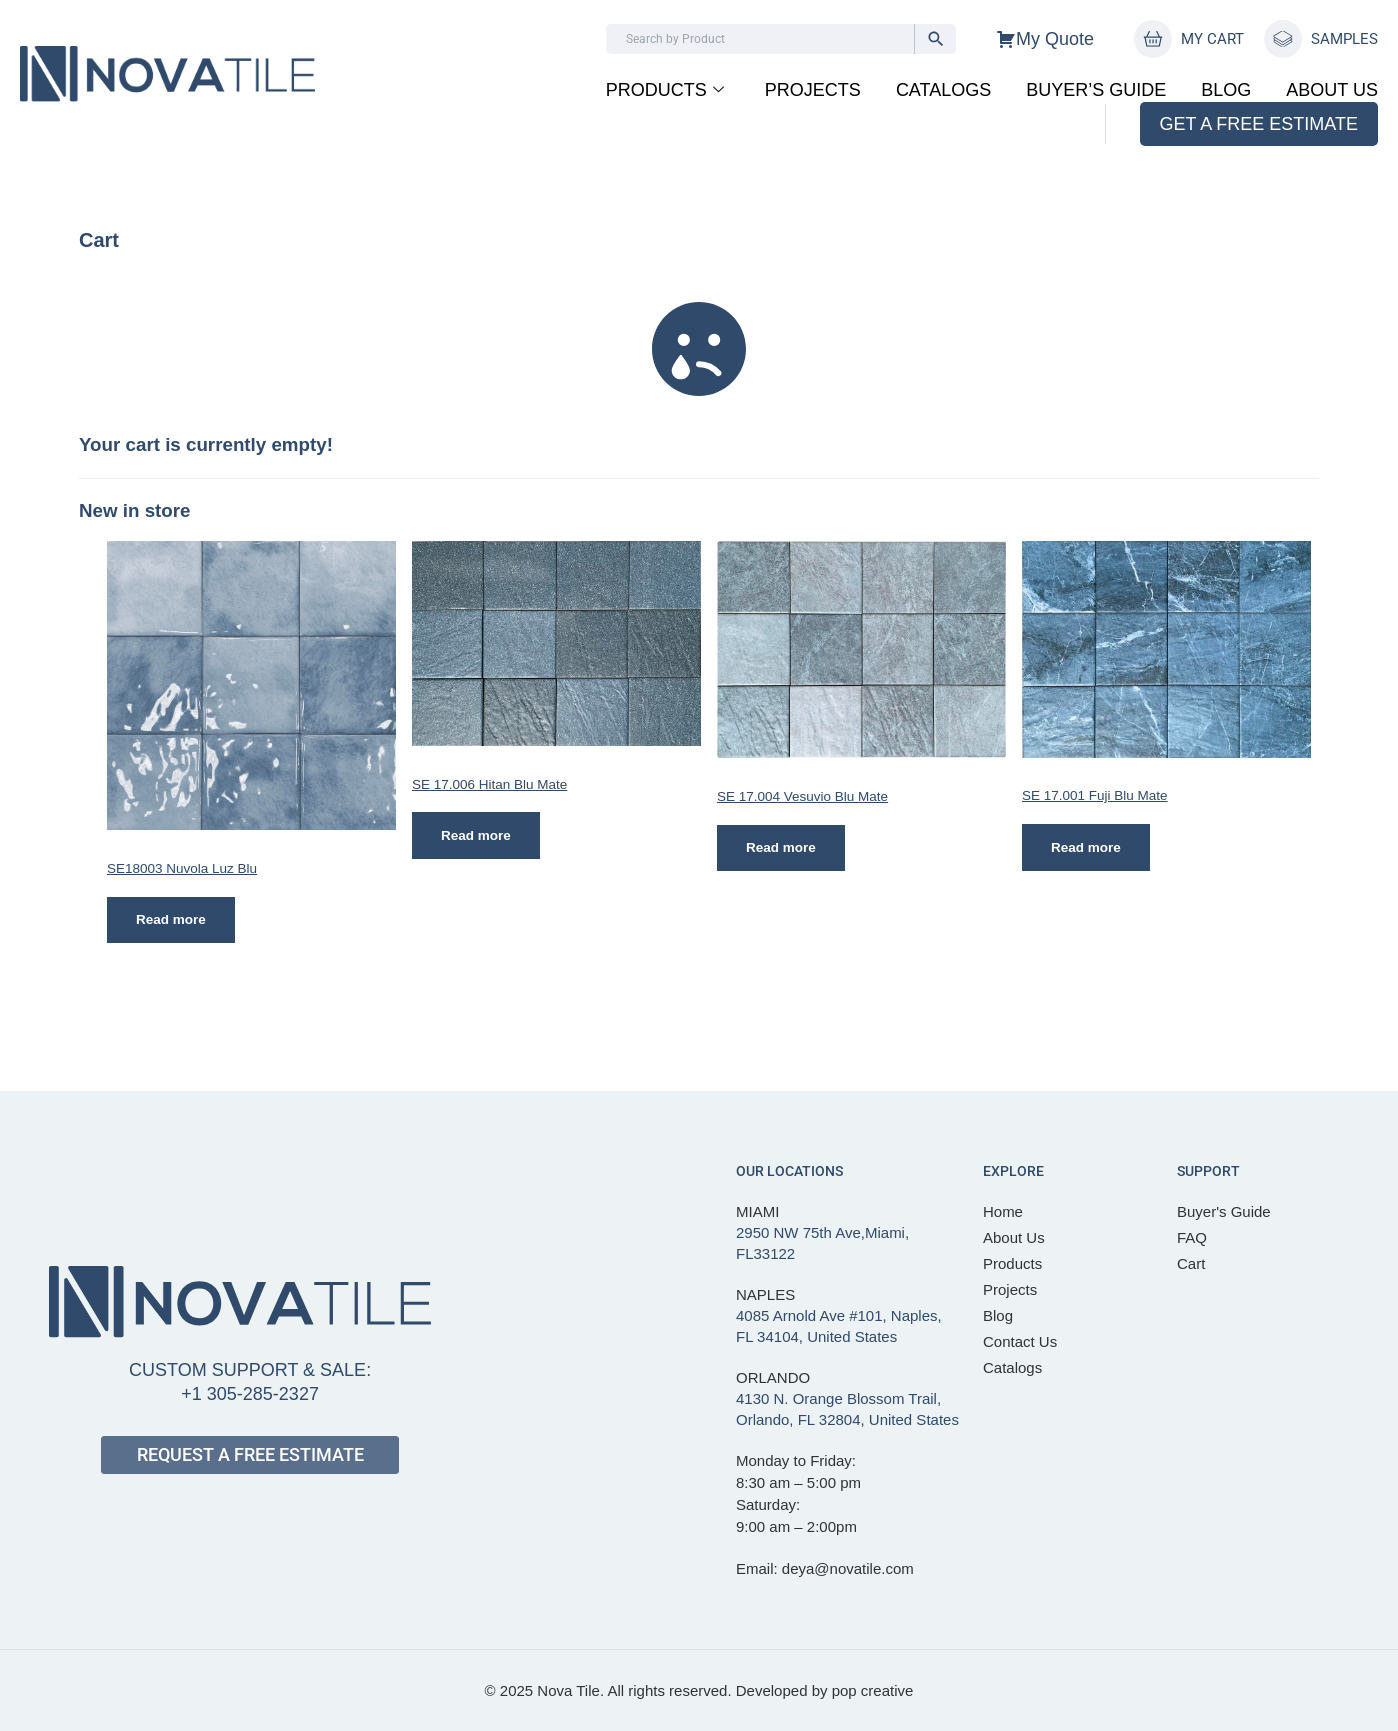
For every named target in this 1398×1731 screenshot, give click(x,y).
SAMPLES (1344, 39)
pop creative (873, 1690)
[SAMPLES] (1283, 39)
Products (665, 90)
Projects (813, 90)
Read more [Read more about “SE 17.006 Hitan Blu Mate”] (477, 835)
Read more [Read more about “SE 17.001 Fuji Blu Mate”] (1087, 847)
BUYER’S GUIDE (1096, 90)
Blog (1226, 90)
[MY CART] (1153, 39)
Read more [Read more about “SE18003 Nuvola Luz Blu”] (172, 920)
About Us (1332, 90)
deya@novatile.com (848, 1568)
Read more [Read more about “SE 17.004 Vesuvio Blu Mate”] (782, 848)
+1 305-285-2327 (250, 1394)
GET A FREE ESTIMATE (1259, 124)
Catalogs (943, 90)
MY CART (1212, 39)
